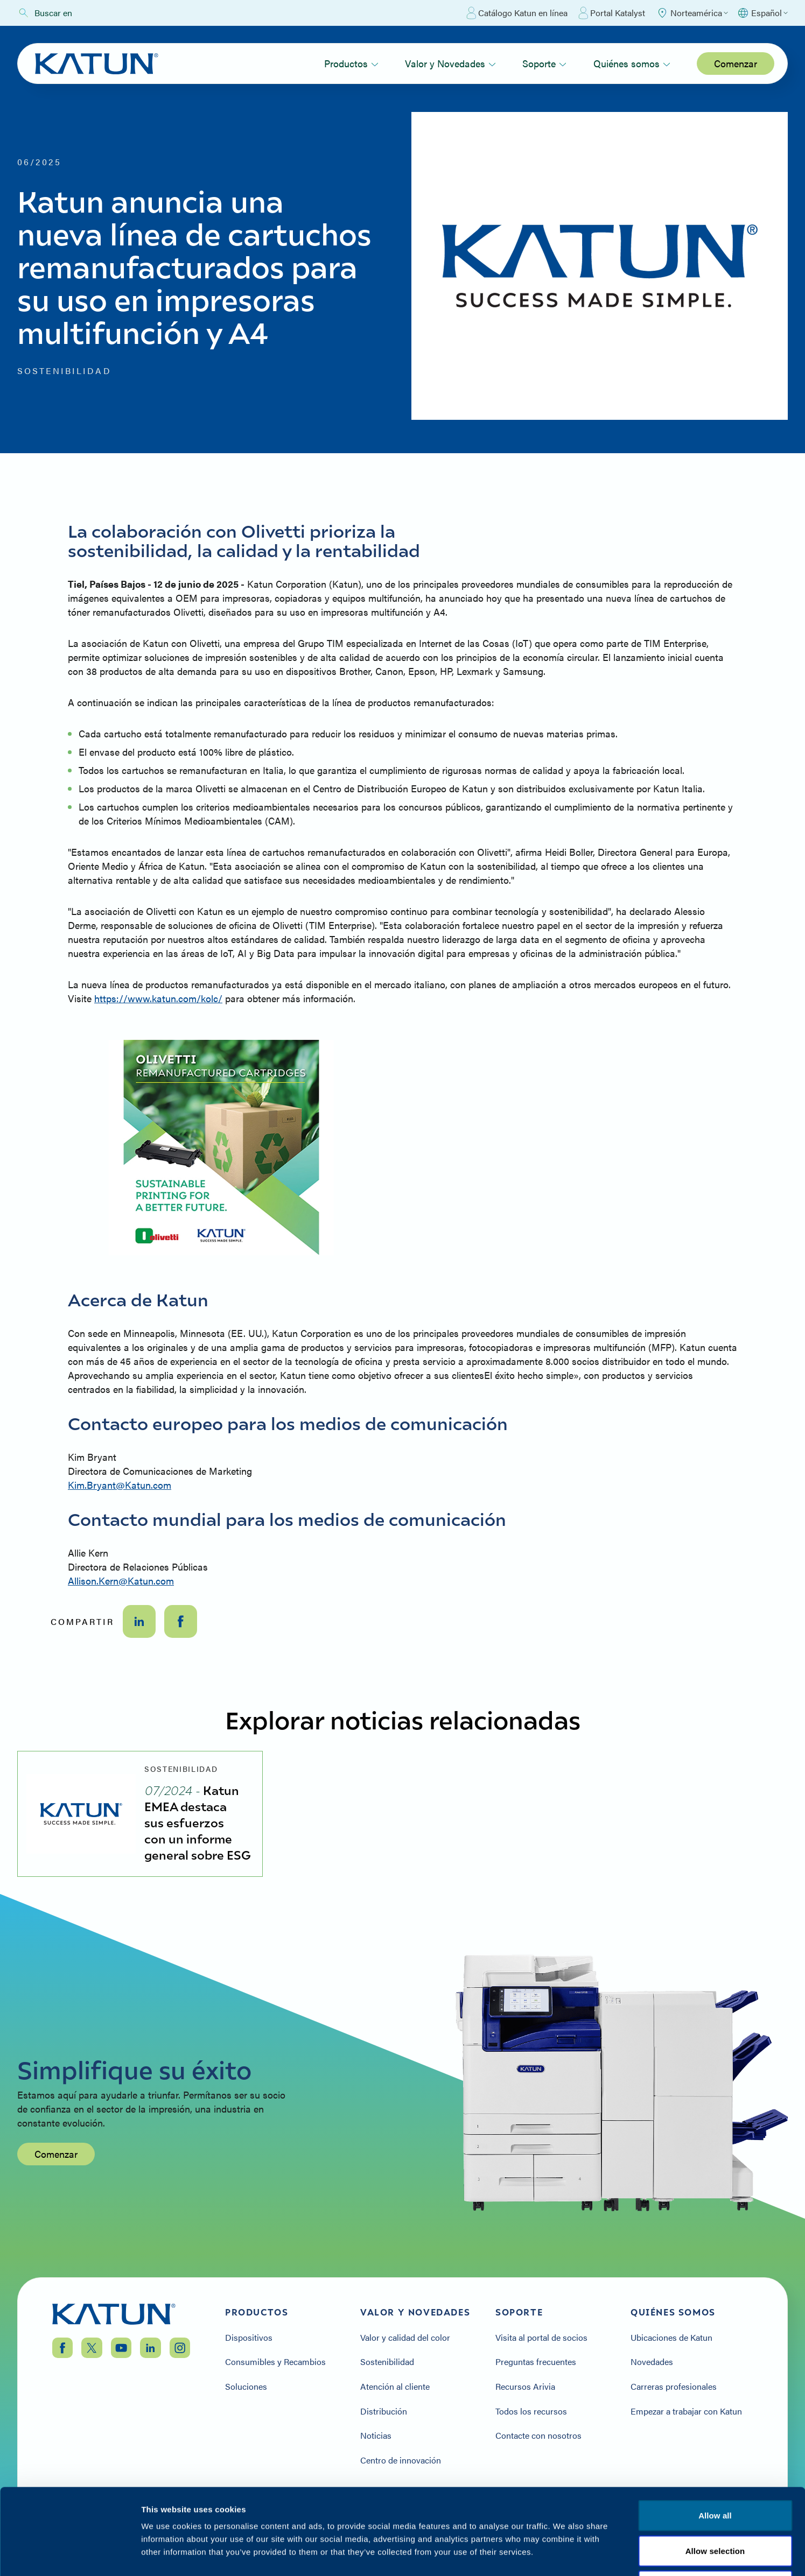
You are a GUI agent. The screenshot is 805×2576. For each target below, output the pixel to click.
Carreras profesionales (674, 2386)
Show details (565, 2554)
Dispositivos (248, 2337)
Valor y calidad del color (405, 2337)
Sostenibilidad (387, 2362)
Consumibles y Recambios (275, 2362)
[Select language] (762, 12)
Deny (715, 2505)
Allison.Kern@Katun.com (121, 1580)
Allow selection (715, 2470)
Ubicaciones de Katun (671, 2337)
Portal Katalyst (611, 12)
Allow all (715, 2434)
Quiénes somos (631, 63)
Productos (351, 63)
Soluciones (246, 2386)
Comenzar (735, 63)
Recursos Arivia (525, 2386)
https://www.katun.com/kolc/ (158, 998)
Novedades (652, 2362)
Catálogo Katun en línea (517, 12)
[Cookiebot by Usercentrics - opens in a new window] (70, 2555)
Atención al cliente (395, 2386)
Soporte (544, 63)
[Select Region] (692, 12)
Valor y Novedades (450, 63)
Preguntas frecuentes (535, 2362)
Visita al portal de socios (541, 2337)
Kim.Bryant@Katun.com (119, 1484)
